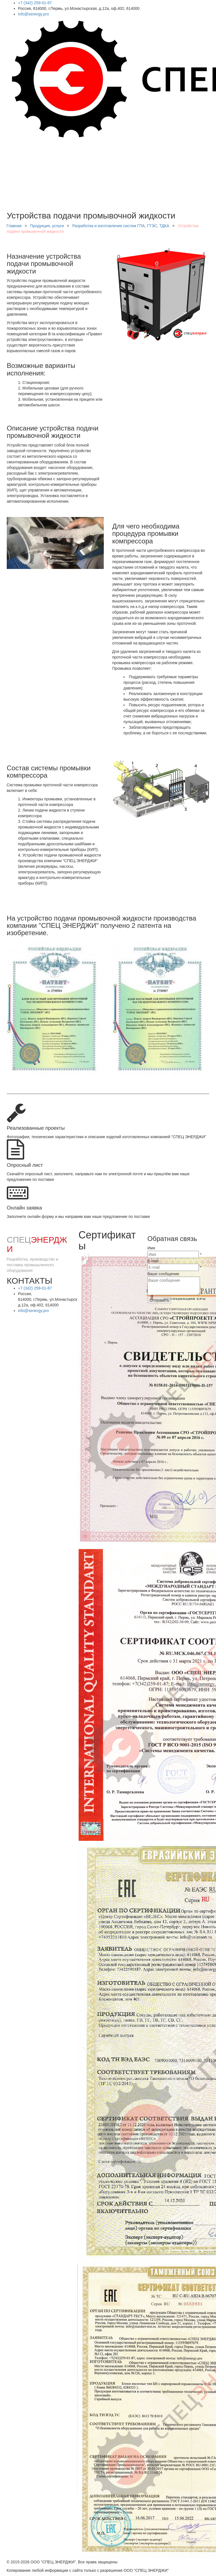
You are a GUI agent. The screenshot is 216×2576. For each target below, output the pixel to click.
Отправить (159, 1300)
